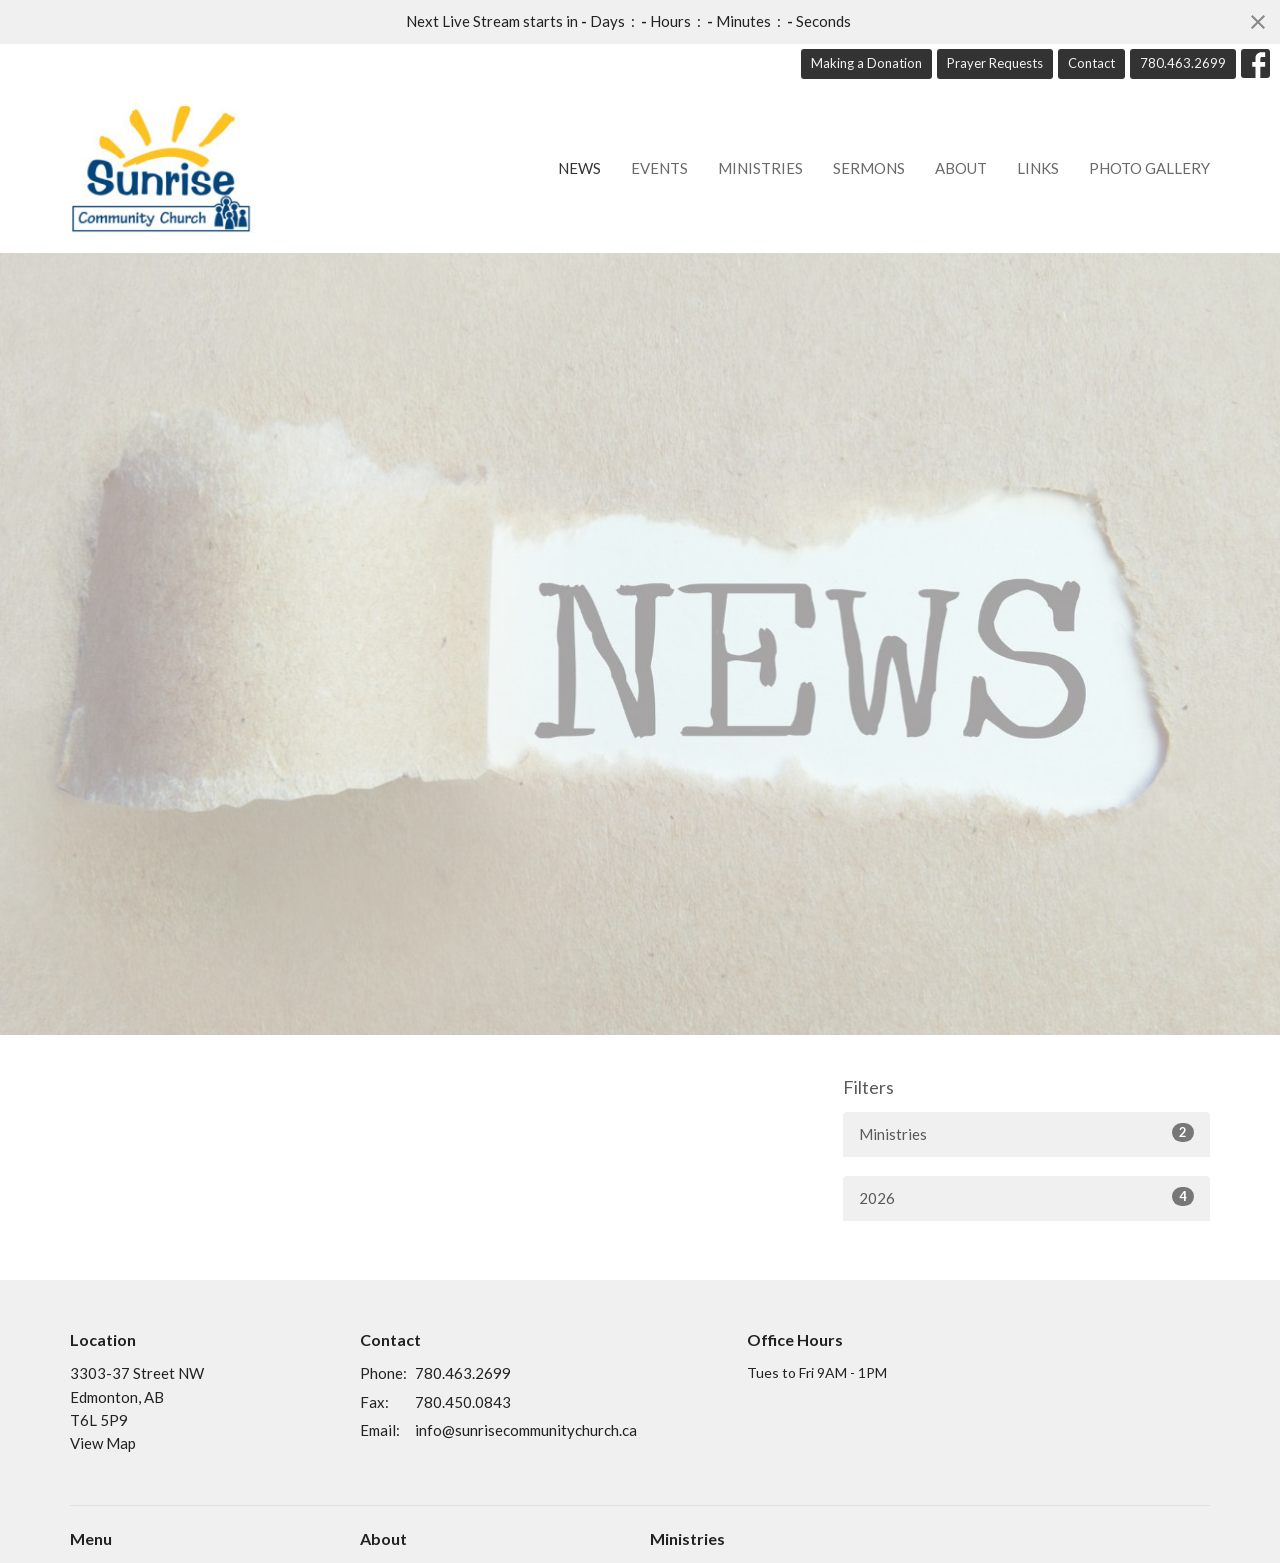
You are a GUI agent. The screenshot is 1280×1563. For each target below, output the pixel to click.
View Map (103, 1443)
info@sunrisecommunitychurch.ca (526, 1430)
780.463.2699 (1183, 63)
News (579, 168)
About (961, 168)
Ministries (760, 168)
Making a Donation (866, 63)
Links (1038, 168)
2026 (1026, 1197)
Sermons (869, 168)
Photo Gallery (1149, 168)
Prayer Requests (995, 63)
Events (659, 168)
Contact (1091, 63)
